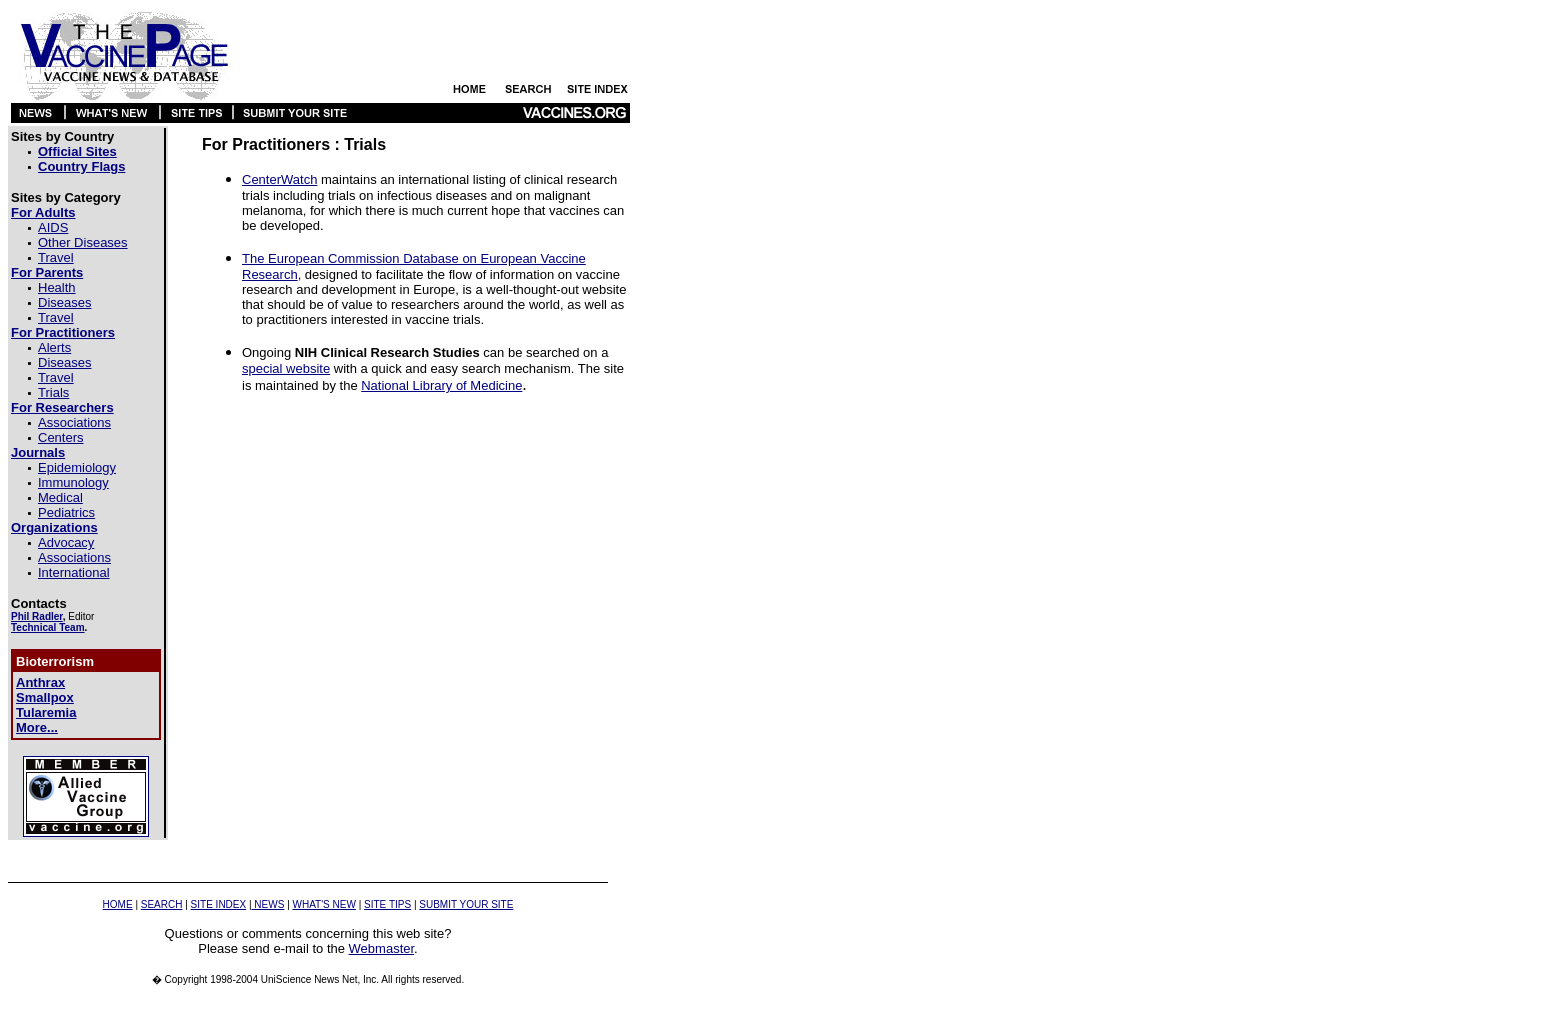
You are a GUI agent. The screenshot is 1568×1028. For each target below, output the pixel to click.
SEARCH (162, 904)
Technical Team (48, 627)
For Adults (43, 212)
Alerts (54, 347)
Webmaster (382, 948)
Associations (74, 422)
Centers (61, 437)
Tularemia (46, 712)
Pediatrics (66, 512)
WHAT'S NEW (324, 904)
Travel (56, 257)
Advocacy (66, 542)
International (74, 572)
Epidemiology (77, 467)
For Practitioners (63, 332)
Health (57, 287)
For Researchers (62, 407)
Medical (60, 497)
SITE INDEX (219, 904)
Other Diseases (83, 242)
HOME (118, 904)
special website (286, 368)
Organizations (54, 527)
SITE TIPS (387, 904)
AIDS (53, 227)
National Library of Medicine (441, 385)
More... (37, 727)
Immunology (73, 482)
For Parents (47, 272)
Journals (38, 452)
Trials (53, 392)
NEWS (268, 904)
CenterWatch (279, 179)
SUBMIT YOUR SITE (466, 904)
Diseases (64, 302)
